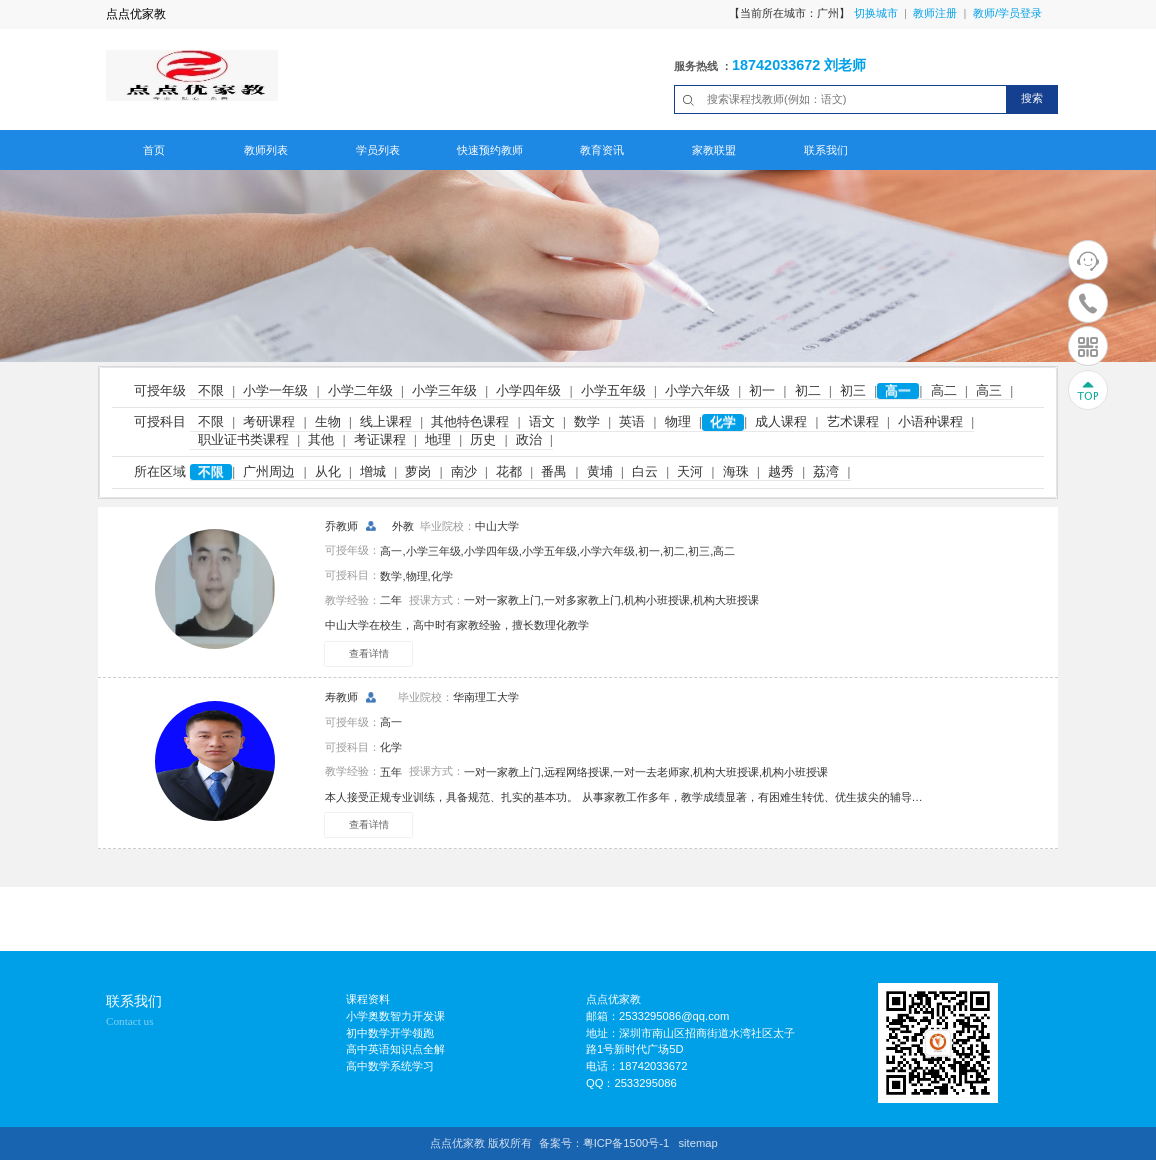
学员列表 (378, 150)
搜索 (1032, 98)
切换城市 (876, 13)
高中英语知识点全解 (395, 1049)
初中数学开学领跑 (390, 1033)
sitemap (697, 1143)
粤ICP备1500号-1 (626, 1143)
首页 (154, 150)
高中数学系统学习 (390, 1066)
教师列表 (266, 150)
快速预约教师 (490, 150)
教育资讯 (602, 150)
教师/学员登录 (1007, 13)
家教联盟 (714, 150)
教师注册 (935, 13)
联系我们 (826, 150)
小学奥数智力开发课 (395, 1016)
